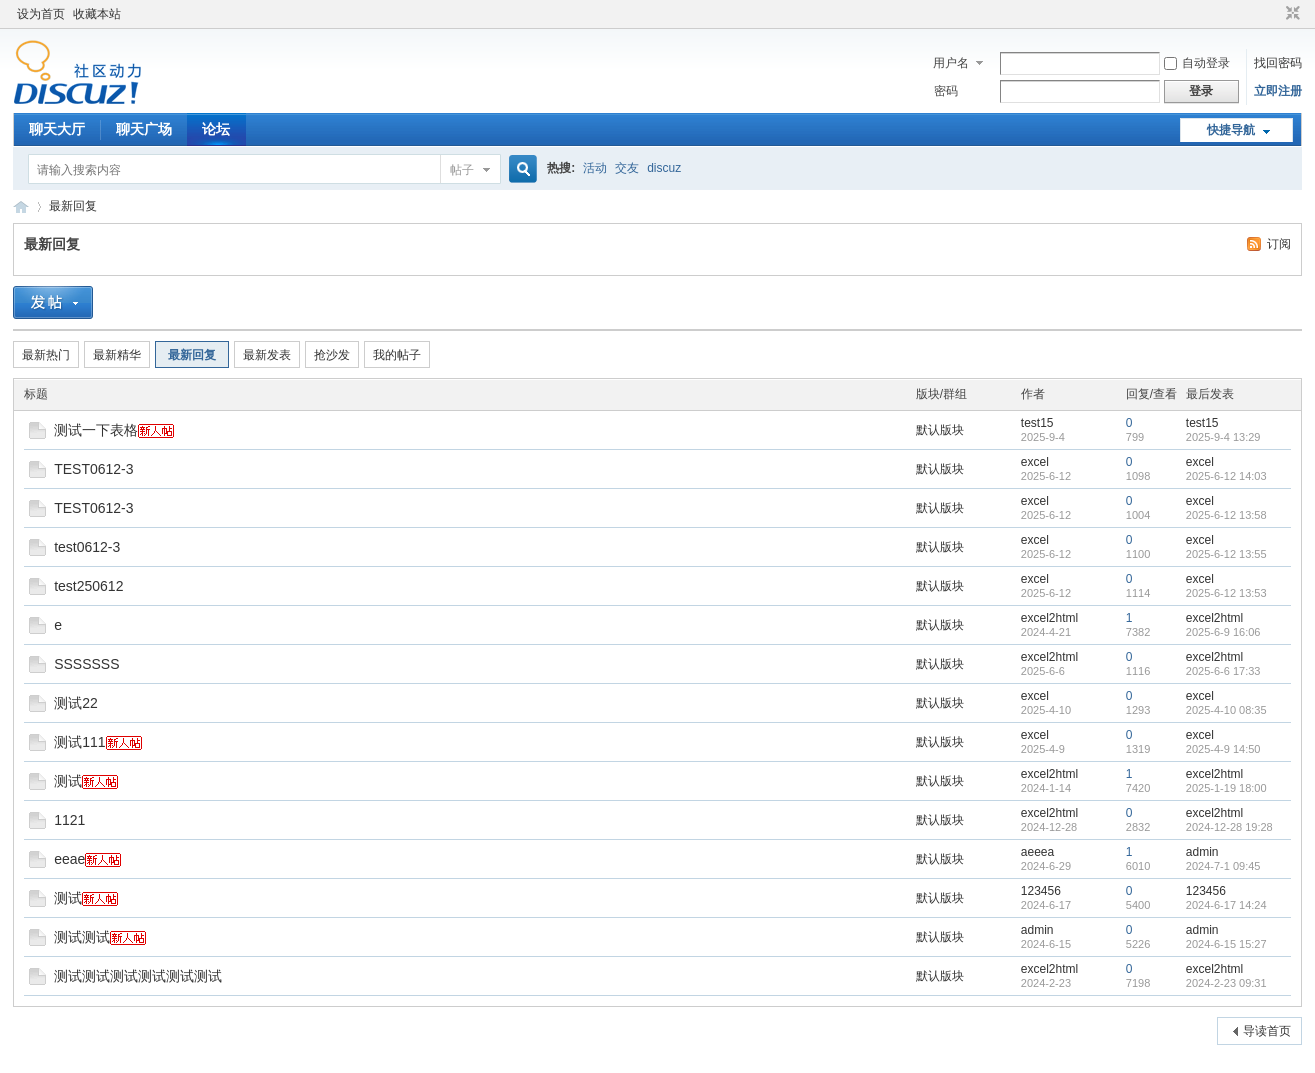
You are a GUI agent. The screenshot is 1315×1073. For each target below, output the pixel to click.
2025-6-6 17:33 (1223, 671)
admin (1202, 852)
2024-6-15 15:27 (1226, 944)
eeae (69, 859)
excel (1035, 462)
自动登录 (1197, 63)
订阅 (1279, 244)
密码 (946, 91)
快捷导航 (1231, 130)
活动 (595, 168)
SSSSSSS (86, 664)
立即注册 (1278, 91)
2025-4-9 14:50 (1223, 749)
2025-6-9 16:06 (1223, 632)
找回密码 (1278, 63)
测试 (68, 781)
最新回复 (73, 206)
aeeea (1037, 852)
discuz (664, 168)
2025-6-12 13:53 (1226, 593)
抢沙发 (332, 355)
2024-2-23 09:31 (1226, 983)
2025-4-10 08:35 (1226, 710)
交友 (627, 168)
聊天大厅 (57, 129)
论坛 (216, 129)
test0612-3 (87, 547)
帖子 (462, 170)
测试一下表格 (96, 430)
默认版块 (940, 430)
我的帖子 (397, 355)
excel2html (1049, 618)
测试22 (76, 703)
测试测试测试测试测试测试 (138, 976)
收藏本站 (97, 14)
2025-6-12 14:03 (1226, 476)
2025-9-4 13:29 (1223, 437)
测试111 (79, 742)
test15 (1037, 423)
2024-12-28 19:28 (1229, 827)
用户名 (951, 63)
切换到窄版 (1290, 14)
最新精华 (117, 355)
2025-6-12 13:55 (1226, 554)
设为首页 (41, 14)
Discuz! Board (21, 206)
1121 (69, 820)
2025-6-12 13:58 (1226, 515)
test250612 (88, 586)
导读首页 (1267, 1031)
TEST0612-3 (93, 469)
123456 (1041, 891)
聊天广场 (144, 129)
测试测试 (82, 937)
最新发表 (267, 355)
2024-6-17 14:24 (1226, 905)
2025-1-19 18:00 (1226, 788)
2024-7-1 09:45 (1223, 866)
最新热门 (46, 355)
